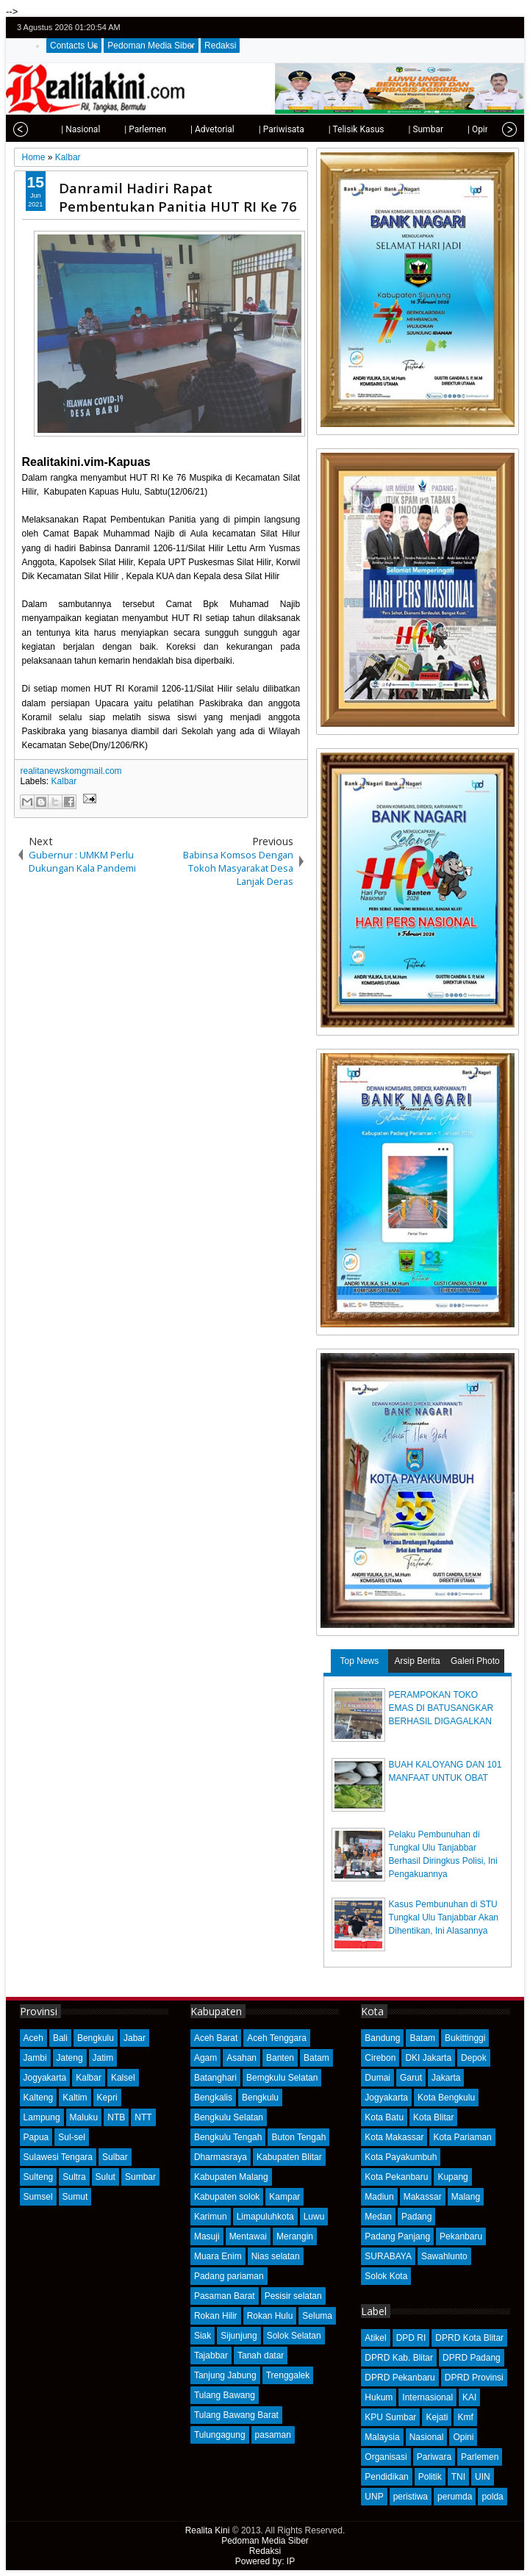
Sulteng (39, 2177)
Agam (205, 2058)
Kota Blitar (433, 2117)
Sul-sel (71, 2137)
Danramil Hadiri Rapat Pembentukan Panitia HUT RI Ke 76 (178, 197)
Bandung (382, 2038)
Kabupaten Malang (231, 2177)
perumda (454, 2496)
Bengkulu (95, 2038)
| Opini (446, 129)
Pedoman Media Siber (151, 45)
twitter (452, 27)
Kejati (437, 2417)
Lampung (42, 2117)
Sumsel (38, 2197)
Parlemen (479, 2457)
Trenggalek (288, 2375)
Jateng (70, 2058)
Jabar (134, 2038)
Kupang (452, 2177)
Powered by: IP (265, 2561)
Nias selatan (275, 2256)
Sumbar (140, 2177)
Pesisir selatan (293, 2296)
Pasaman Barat (224, 2296)
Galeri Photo (475, 1661)
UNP (374, 2496)
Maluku (84, 2117)
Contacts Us (74, 45)
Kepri (107, 2097)
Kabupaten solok (226, 2197)
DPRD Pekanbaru (399, 2377)
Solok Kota (386, 2276)
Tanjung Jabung (225, 2375)
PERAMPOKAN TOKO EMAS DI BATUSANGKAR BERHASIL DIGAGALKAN (441, 1708)
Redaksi (220, 45)
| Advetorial (179, 129)
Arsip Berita (417, 1661)
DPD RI (411, 2338)
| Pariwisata (248, 129)
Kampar (284, 2197)
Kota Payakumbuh (401, 2157)
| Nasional (47, 129)
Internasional (427, 2397)
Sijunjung (239, 2336)
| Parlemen (112, 129)
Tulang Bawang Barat (236, 2415)
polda (492, 2496)
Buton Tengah (298, 2137)
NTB (116, 2117)
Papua (36, 2137)
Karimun (210, 2216)
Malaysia (382, 2437)
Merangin (294, 2236)
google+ (490, 27)
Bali (60, 2038)
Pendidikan (386, 2477)
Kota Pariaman (462, 2137)
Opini (463, 2437)
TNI (458, 2477)
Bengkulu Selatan (228, 2117)
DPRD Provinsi (474, 2377)
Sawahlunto (444, 2256)
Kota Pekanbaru (396, 2177)
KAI (469, 2397)
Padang (416, 2216)
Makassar (423, 2197)
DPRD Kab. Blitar (399, 2358)
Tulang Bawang (224, 2395)
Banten (280, 2058)
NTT (143, 2117)
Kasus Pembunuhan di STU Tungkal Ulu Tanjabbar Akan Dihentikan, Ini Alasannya (443, 1917)
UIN (482, 2477)
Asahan (241, 2058)
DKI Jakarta (428, 2058)
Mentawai (248, 2236)
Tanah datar (260, 2355)
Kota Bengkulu (446, 2097)
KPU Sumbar (390, 2417)
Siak (202, 2336)
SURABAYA (388, 2256)
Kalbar (64, 781)
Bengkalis (213, 2097)
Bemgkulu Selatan (282, 2078)
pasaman (273, 2435)
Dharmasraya (220, 2157)
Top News (359, 1661)
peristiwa (410, 2496)
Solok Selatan (294, 2336)
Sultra (73, 2177)
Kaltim (74, 2097)
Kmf (465, 2417)
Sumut (75, 2197)
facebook (471, 27)
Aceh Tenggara (277, 2038)
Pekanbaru (461, 2236)
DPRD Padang (472, 2358)
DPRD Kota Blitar (469, 2338)
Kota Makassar (394, 2137)
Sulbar (115, 2157)
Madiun (379, 2197)
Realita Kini (207, 2530)
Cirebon (380, 2058)
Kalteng (39, 2097)
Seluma (317, 2316)
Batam (316, 2058)
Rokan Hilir (215, 2316)
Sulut (105, 2177)
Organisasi (386, 2457)
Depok (474, 2058)
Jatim (103, 2058)
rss (509, 27)
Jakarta (445, 2078)
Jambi (35, 2058)
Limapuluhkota (265, 2216)
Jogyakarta (45, 2078)
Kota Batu (384, 2117)
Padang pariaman (229, 2276)
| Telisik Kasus (323, 129)
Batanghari (215, 2078)
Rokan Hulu (270, 2316)
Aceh (33, 2038)
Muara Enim (218, 2256)
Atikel (375, 2338)
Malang (465, 2197)
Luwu (314, 2216)
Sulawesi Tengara (58, 2157)
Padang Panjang (397, 2236)
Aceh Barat (215, 2038)
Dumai (377, 2078)
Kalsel (123, 2078)
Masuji (207, 2236)
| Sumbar (392, 129)
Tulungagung (220, 2435)
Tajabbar (211, 2355)
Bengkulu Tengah (228, 2137)
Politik (430, 2477)
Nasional (426, 2437)
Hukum (379, 2397)
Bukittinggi (465, 2038)
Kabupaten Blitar (289, 2157)
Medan (378, 2216)
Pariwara (434, 2457)
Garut (411, 2078)
